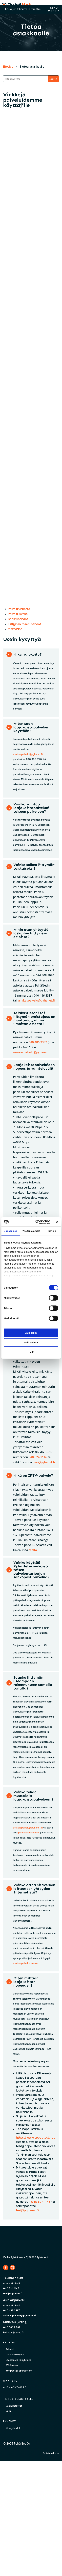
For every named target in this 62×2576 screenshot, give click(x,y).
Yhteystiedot (13, 2428)
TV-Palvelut (12, 2365)
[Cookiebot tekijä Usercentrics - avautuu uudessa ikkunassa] (37, 1222)
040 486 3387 (38, 1042)
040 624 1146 (38, 1457)
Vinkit (9, 2411)
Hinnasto (10, 2380)
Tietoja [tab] (51, 1231)
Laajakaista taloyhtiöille (18, 2360)
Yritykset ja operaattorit (19, 2370)
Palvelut (10, 2349)
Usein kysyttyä (14, 2405)
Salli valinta (31, 1342)
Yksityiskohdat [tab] (31, 1231)
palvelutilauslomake (29, 1832)
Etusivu (9, 2342)
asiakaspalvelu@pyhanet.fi (28, 1827)
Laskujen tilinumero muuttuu (23, 9)
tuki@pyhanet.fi (27, 2210)
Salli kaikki (31, 1332)
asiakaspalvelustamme (25, 1963)
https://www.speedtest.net (35, 2137)
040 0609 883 (11, 2327)
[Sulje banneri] (57, 1222)
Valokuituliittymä (15, 2354)
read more (53, 9)
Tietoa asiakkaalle (18, 2399)
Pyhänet (9, 2421)
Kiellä (31, 1352)
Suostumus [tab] (10, 1231)
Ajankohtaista (15, 2387)
